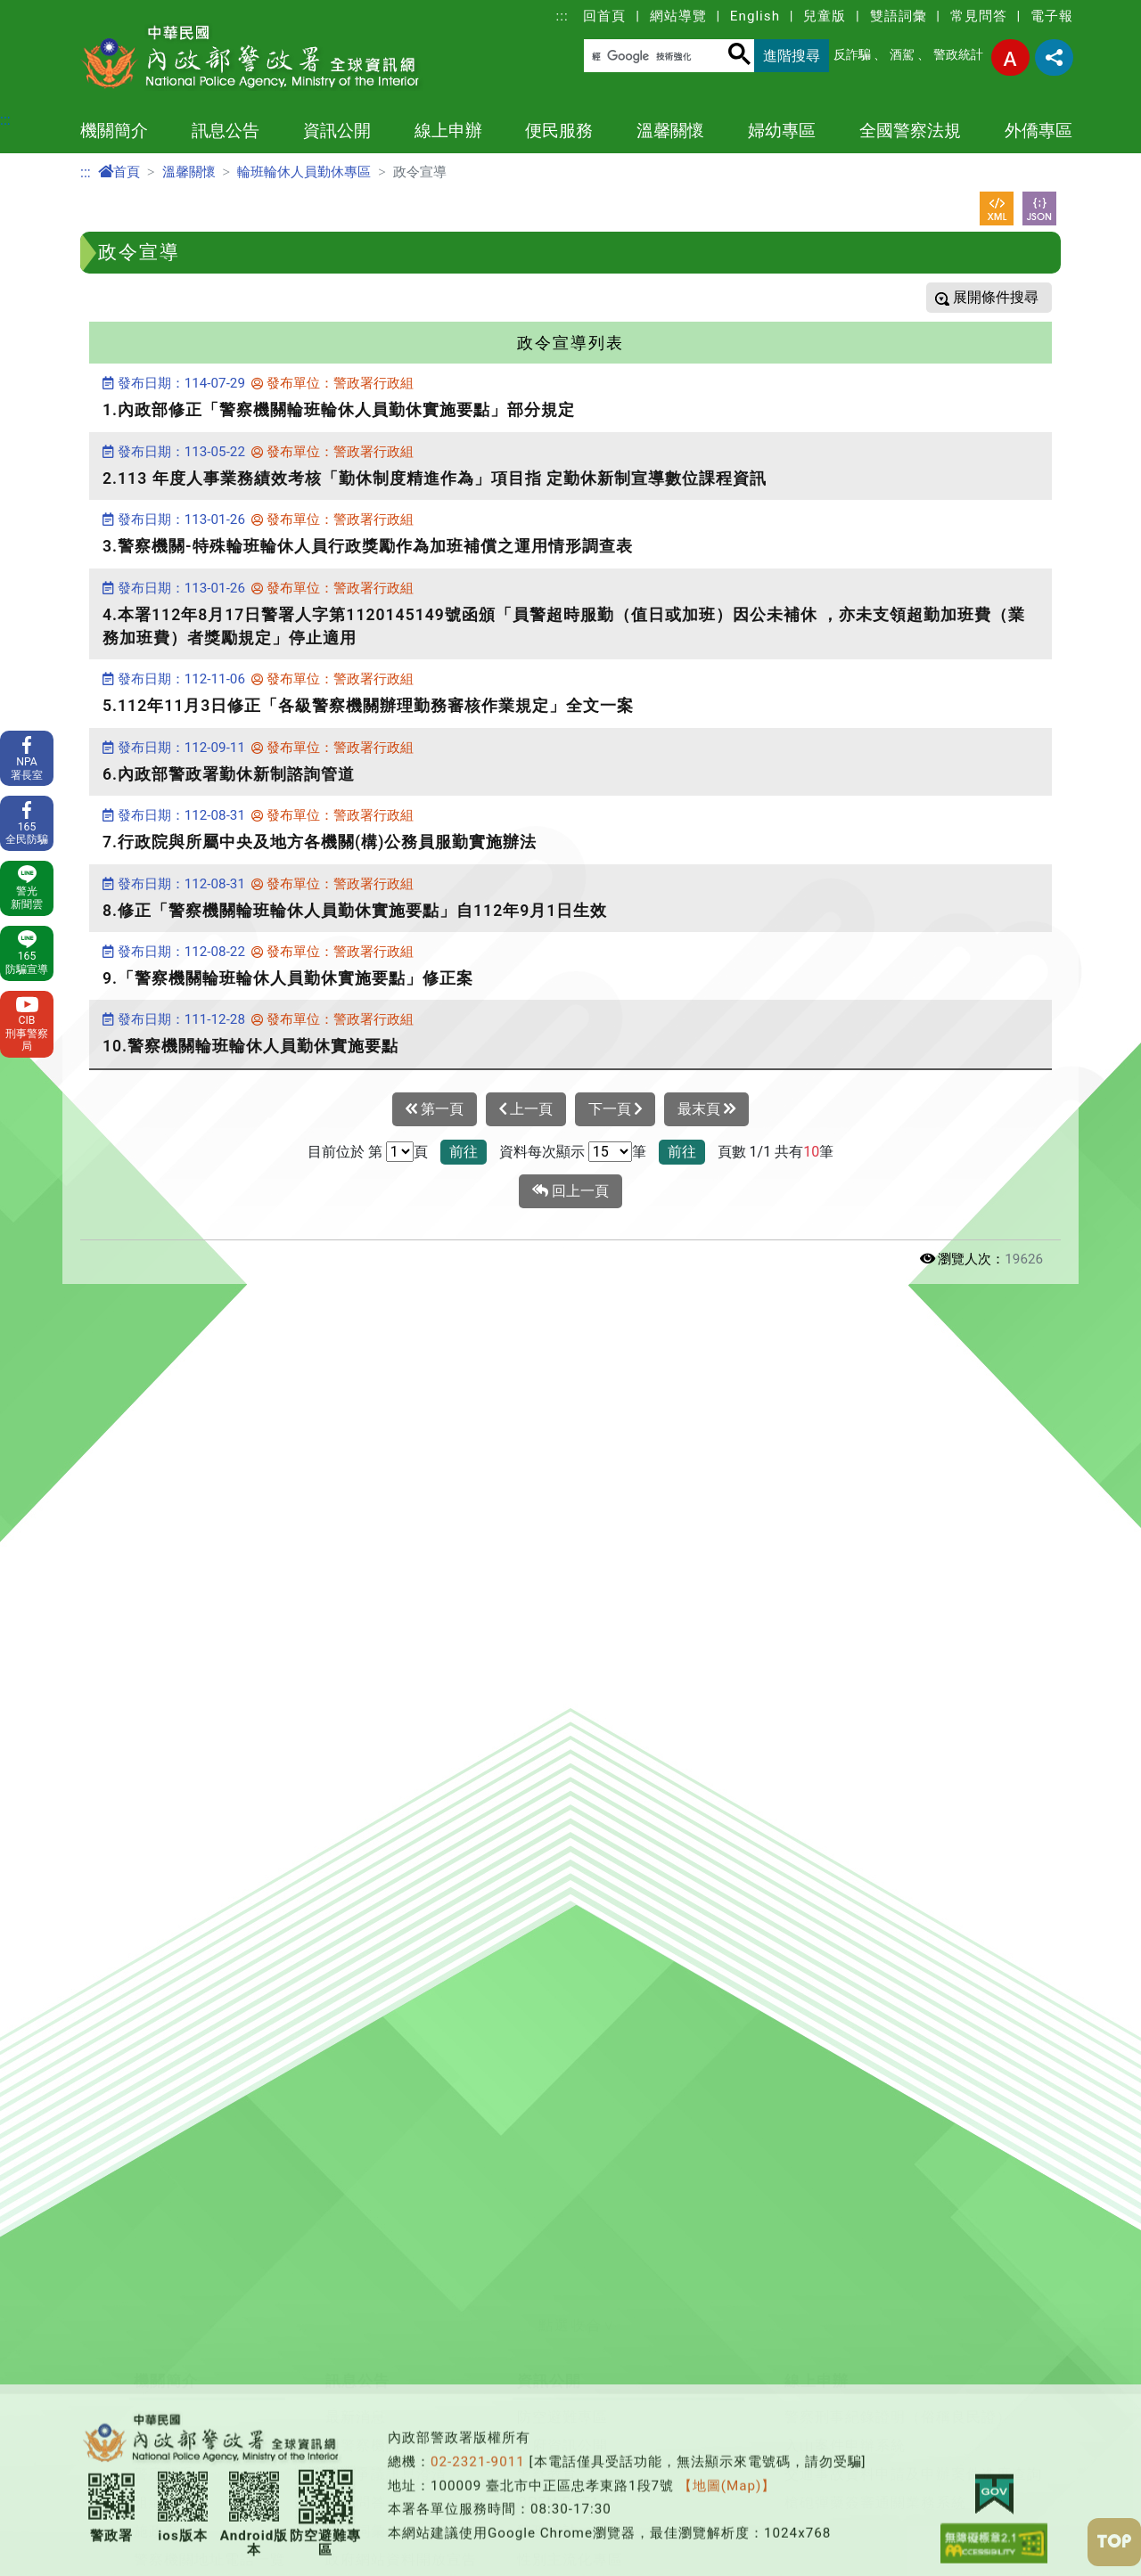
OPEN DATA (559, 2363)
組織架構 (164, 2363)
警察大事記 (171, 2449)
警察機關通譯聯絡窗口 (593, 2506)
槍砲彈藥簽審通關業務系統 (875, 2363)
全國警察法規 (910, 130)
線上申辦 (448, 130)
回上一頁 (570, 1191)
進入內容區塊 (43, 10)
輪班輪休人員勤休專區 (304, 172)
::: (562, 16)
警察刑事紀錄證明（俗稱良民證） (898, 2277)
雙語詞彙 (898, 16)
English (755, 16)
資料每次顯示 (542, 1151)
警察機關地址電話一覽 (209, 2420)
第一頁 (435, 1109)
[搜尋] (655, 56)
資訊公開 (337, 130)
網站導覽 (678, 16)
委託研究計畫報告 (194, 2506)
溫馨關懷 (670, 130)
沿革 (149, 2277)
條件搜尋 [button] (1008, 297)
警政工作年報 (179, 2534)
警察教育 (547, 2335)
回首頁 (604, 16)
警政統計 (958, 54)
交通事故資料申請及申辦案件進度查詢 (913, 2335)
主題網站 (164, 2477)
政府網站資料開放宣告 (401, 2420)
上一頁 (526, 1109)
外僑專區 (1038, 130)
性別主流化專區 (570, 2420)
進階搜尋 (791, 55)
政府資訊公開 (562, 2306)
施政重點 (164, 2392)
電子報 (1051, 16)
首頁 (119, 172)
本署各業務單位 (187, 2563)
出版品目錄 (555, 2534)
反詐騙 (852, 54)
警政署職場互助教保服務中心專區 (630, 2563)
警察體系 (164, 2335)
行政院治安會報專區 (585, 2449)
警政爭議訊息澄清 (386, 2335)
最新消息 (355, 2277)
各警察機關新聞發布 (393, 2306)
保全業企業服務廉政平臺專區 (615, 2477)
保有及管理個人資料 (393, 2477)
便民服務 (559, 130)
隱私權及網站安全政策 (401, 2449)
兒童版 (824, 16)
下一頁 (615, 1109)
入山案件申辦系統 (845, 2306)
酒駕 (902, 54)
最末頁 (706, 1109)
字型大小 (1010, 57)
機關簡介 (114, 130)
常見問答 (978, 16)
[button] (570, 2187)
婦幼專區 (782, 130)
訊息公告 (225, 130)
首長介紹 (164, 2306)
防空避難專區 (562, 2277)
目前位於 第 (345, 1151)
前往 (463, 1151)
